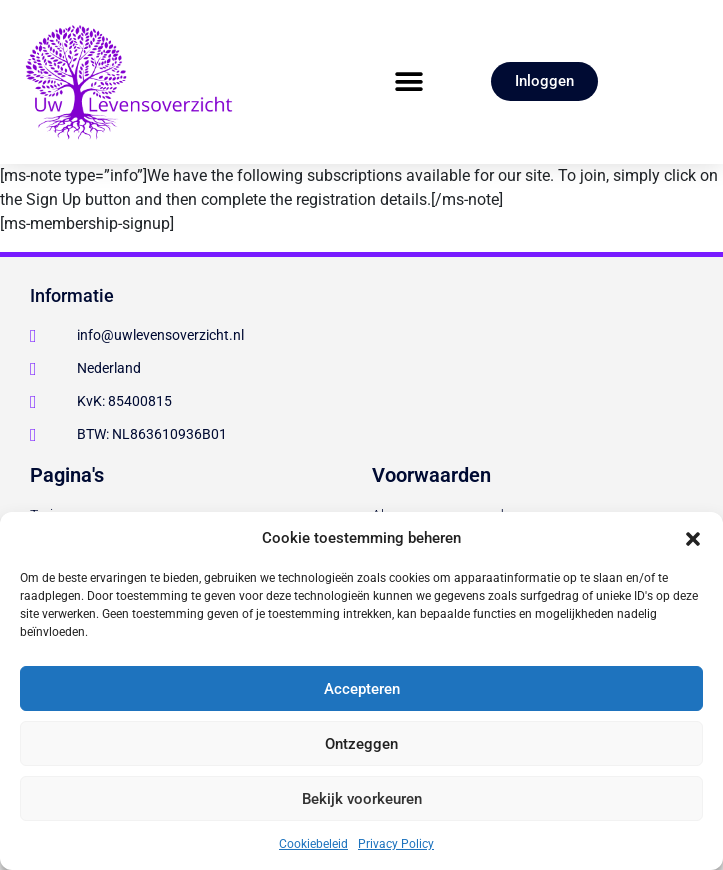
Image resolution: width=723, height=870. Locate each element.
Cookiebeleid (313, 844)
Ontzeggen (361, 744)
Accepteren (362, 689)
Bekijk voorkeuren (362, 799)
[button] (693, 538)
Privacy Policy (396, 844)
